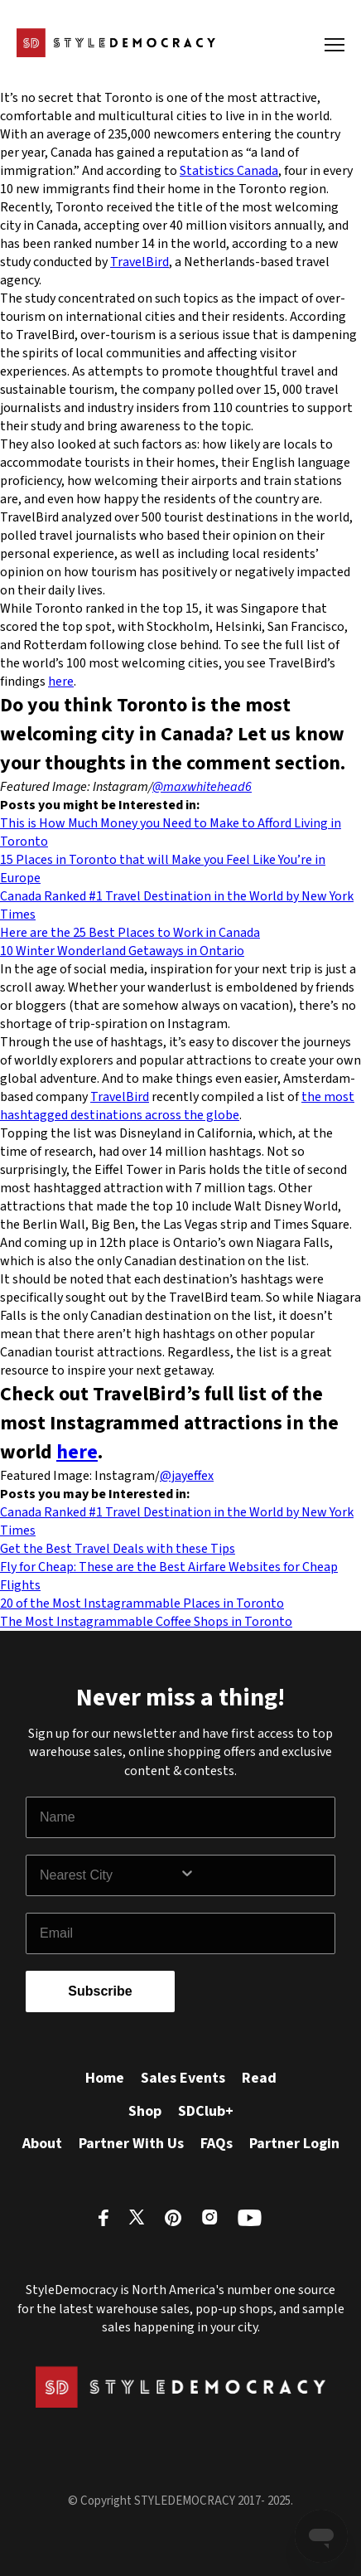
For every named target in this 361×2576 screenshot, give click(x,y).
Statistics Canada (229, 171)
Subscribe (100, 1991)
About (42, 2143)
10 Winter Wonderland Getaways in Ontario (122, 951)
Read (259, 2078)
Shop (144, 2111)
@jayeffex (187, 1476)
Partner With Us (131, 2143)
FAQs (216, 2143)
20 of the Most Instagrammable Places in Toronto (142, 1603)
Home (104, 2078)
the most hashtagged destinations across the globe (177, 1106)
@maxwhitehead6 (202, 787)
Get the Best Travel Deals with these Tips (117, 1549)
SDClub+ (205, 2111)
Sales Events (183, 2078)
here (61, 681)
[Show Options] (253, 1875)
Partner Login (294, 2143)
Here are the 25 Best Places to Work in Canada (130, 933)
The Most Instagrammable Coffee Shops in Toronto (146, 1622)
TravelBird (139, 262)
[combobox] (109, 1875)
